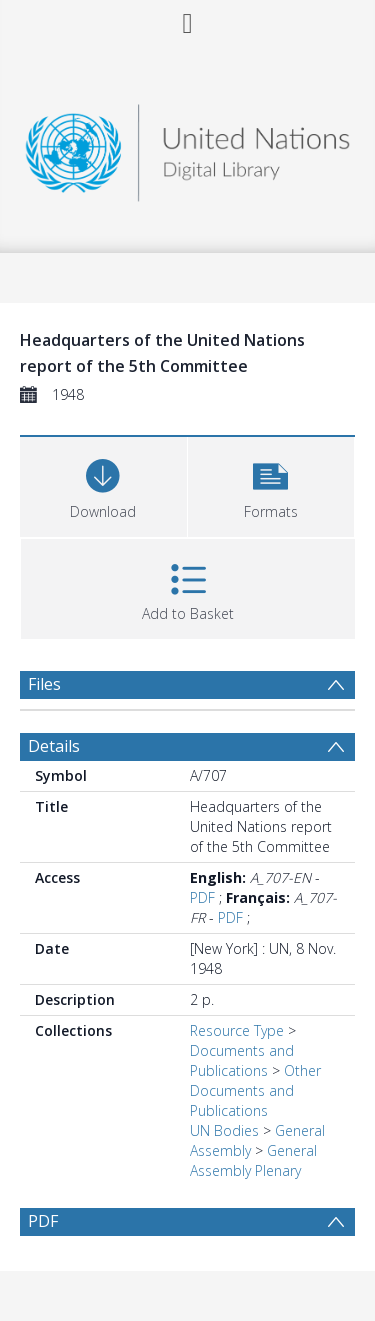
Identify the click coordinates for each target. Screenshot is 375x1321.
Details (54, 746)
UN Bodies (224, 1130)
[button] (271, 484)
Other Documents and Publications (255, 1090)
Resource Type (237, 1030)
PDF (202, 897)
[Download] (103, 484)
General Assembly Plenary (253, 1160)
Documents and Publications (242, 1060)
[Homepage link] (188, 147)
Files (44, 684)
